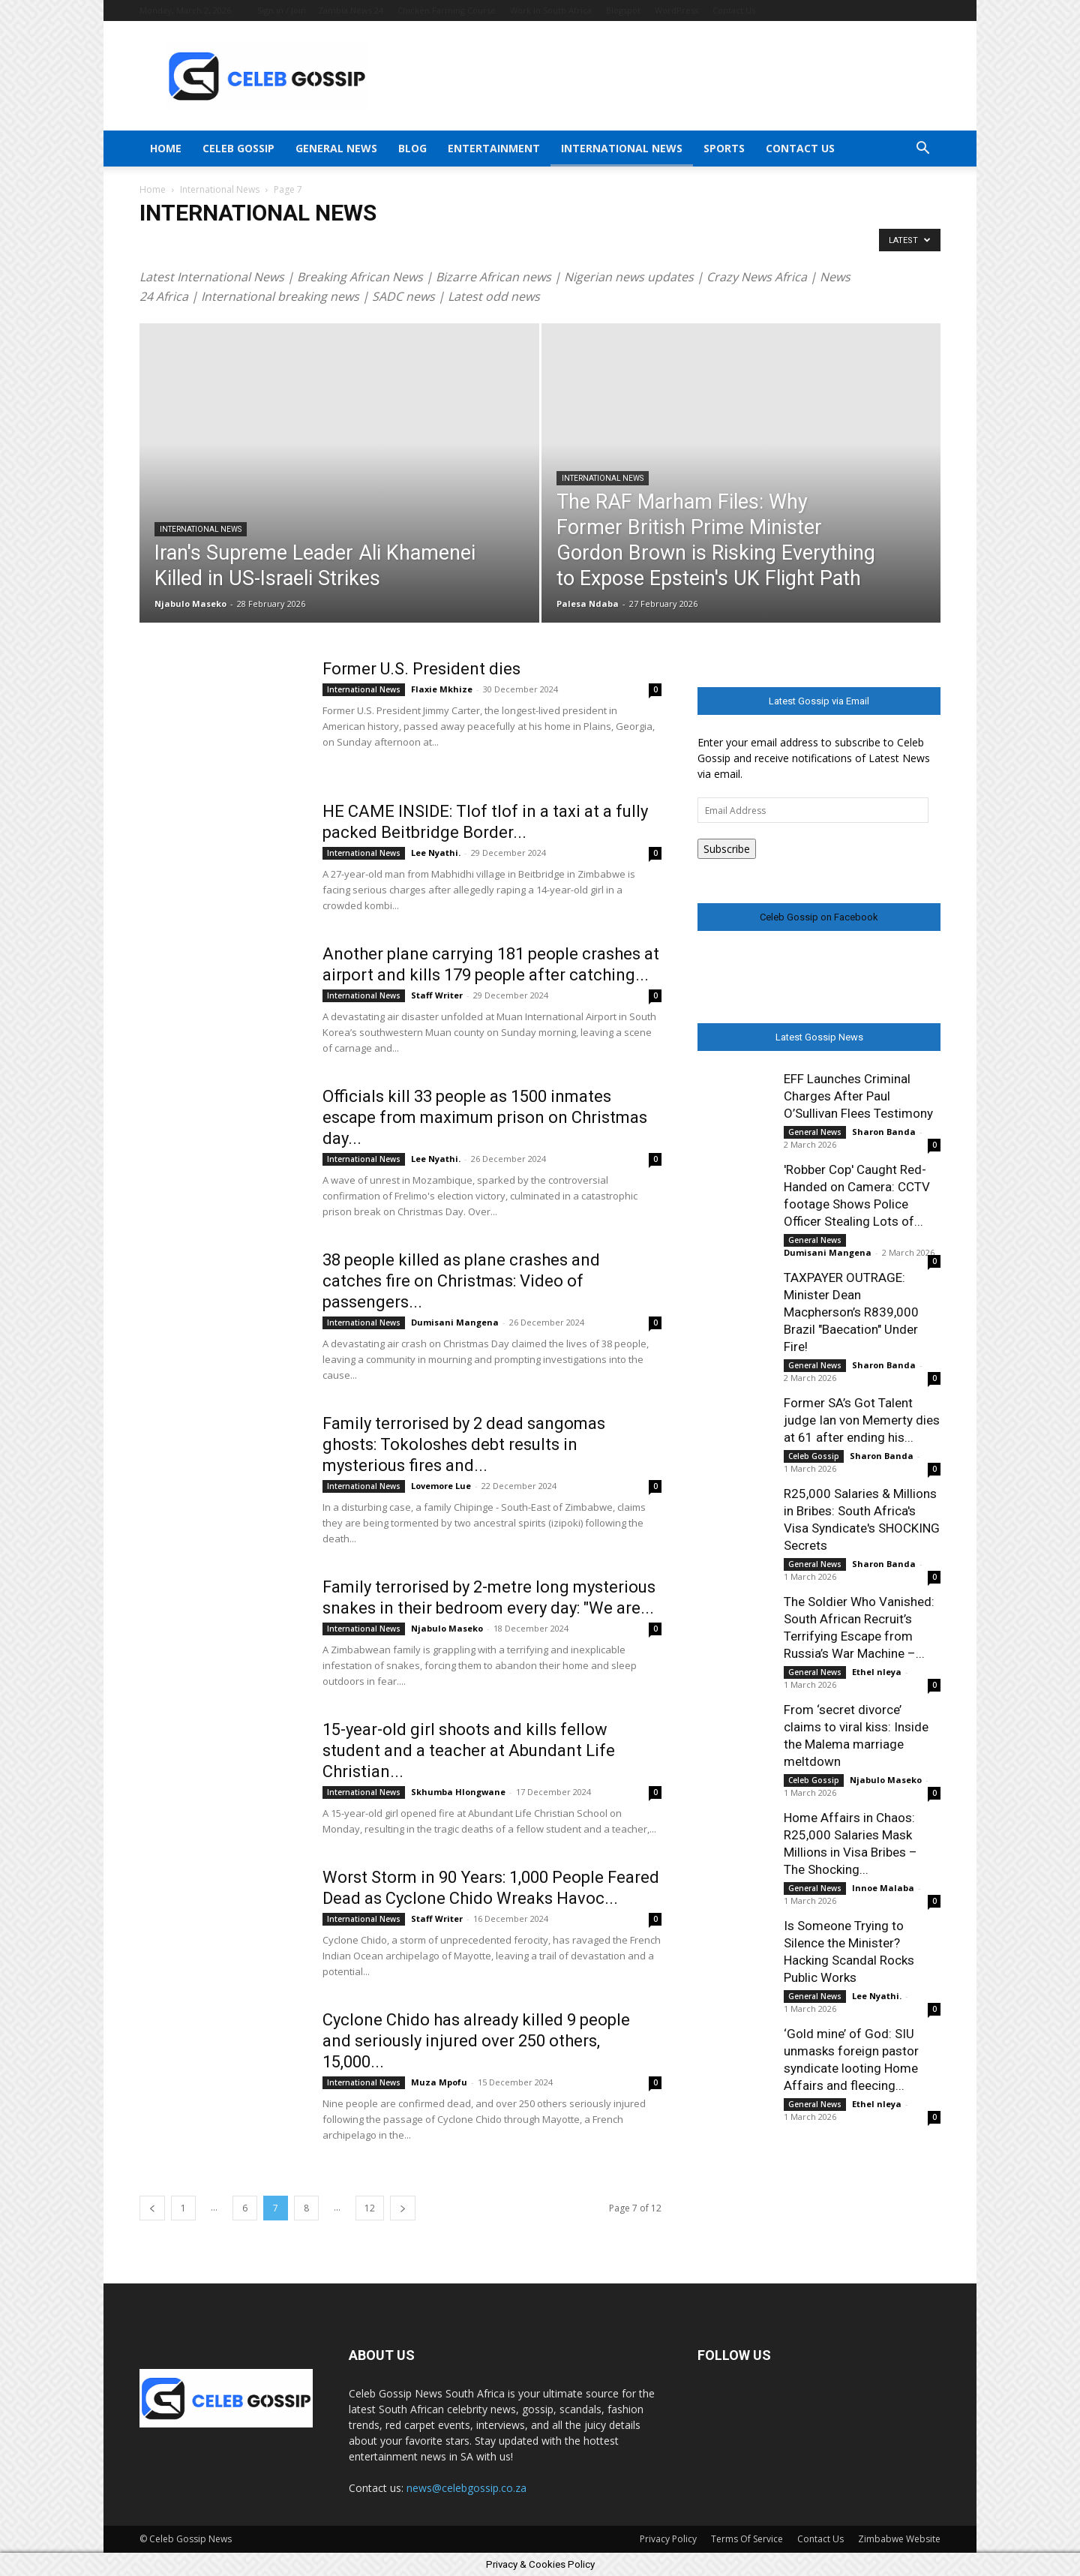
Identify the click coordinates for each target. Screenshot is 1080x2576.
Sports (724, 148)
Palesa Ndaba (587, 603)
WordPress (676, 10)
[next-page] (403, 2208)
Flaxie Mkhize (441, 689)
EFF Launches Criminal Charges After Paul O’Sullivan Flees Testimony (858, 1096)
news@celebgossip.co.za (466, 2488)
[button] (922, 150)
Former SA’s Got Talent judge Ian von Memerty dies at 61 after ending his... (862, 1420)
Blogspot (623, 10)
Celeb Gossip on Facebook (819, 917)
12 (369, 2208)
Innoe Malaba (883, 1887)
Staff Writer (437, 995)
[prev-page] (152, 2208)
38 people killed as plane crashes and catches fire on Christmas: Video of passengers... (461, 1280)
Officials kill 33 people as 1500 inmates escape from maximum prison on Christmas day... (484, 1117)
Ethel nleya (877, 1671)
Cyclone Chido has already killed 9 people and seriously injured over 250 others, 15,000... (476, 2040)
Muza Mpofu (439, 2082)
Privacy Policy (668, 2538)
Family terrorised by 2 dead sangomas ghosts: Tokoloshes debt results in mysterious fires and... (463, 1444)
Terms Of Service (747, 2538)
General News (336, 148)
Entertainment (494, 148)
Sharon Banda (884, 1131)
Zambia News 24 (350, 10)
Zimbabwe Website (899, 2538)
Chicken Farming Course (447, 10)
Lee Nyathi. (435, 852)
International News (621, 148)
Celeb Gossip (238, 148)
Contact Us (733, 10)
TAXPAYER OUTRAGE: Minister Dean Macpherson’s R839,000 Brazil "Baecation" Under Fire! (851, 1312)
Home (166, 148)
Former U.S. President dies (421, 668)
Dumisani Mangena (455, 1322)
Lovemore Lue (441, 1485)
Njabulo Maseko (190, 603)
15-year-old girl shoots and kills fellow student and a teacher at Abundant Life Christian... (468, 1750)
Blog (412, 148)
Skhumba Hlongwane (458, 1791)
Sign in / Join (281, 10)
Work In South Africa (551, 10)
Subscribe (727, 849)
